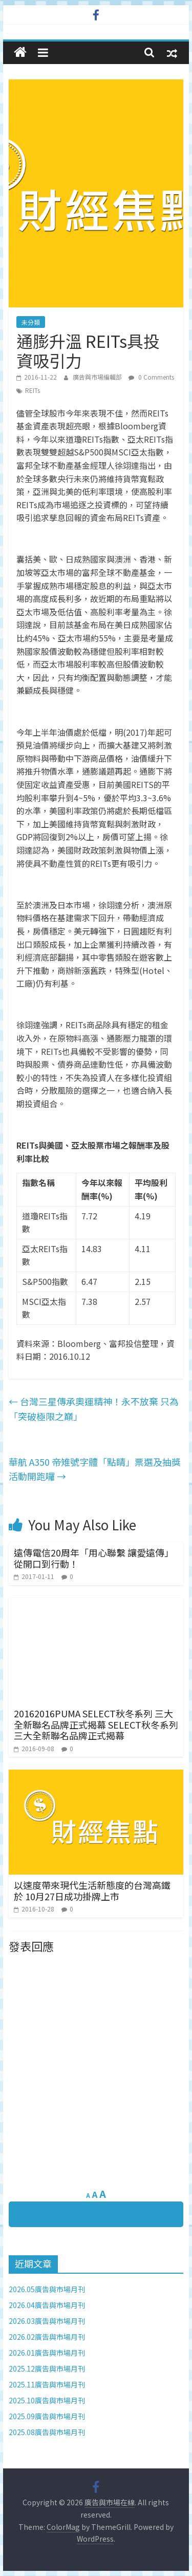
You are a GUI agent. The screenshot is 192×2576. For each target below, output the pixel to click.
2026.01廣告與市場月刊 (47, 2353)
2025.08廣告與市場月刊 (47, 2432)
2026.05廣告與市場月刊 (47, 2289)
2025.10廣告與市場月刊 (47, 2400)
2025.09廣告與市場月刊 (47, 2416)
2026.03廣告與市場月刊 (47, 2321)
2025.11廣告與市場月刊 (47, 2384)
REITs (32, 390)
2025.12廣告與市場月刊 (47, 2368)
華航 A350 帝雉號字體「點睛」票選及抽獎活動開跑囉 (95, 1469)
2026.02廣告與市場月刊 (47, 2337)
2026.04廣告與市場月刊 (47, 2305)
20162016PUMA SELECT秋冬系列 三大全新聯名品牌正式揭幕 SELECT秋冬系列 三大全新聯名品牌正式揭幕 (96, 1724)
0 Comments (151, 376)
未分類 (31, 322)
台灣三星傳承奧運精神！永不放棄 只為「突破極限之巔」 (94, 1409)
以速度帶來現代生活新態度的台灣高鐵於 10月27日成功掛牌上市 (92, 1890)
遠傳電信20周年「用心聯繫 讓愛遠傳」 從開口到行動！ (94, 1558)
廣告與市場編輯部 (98, 376)
